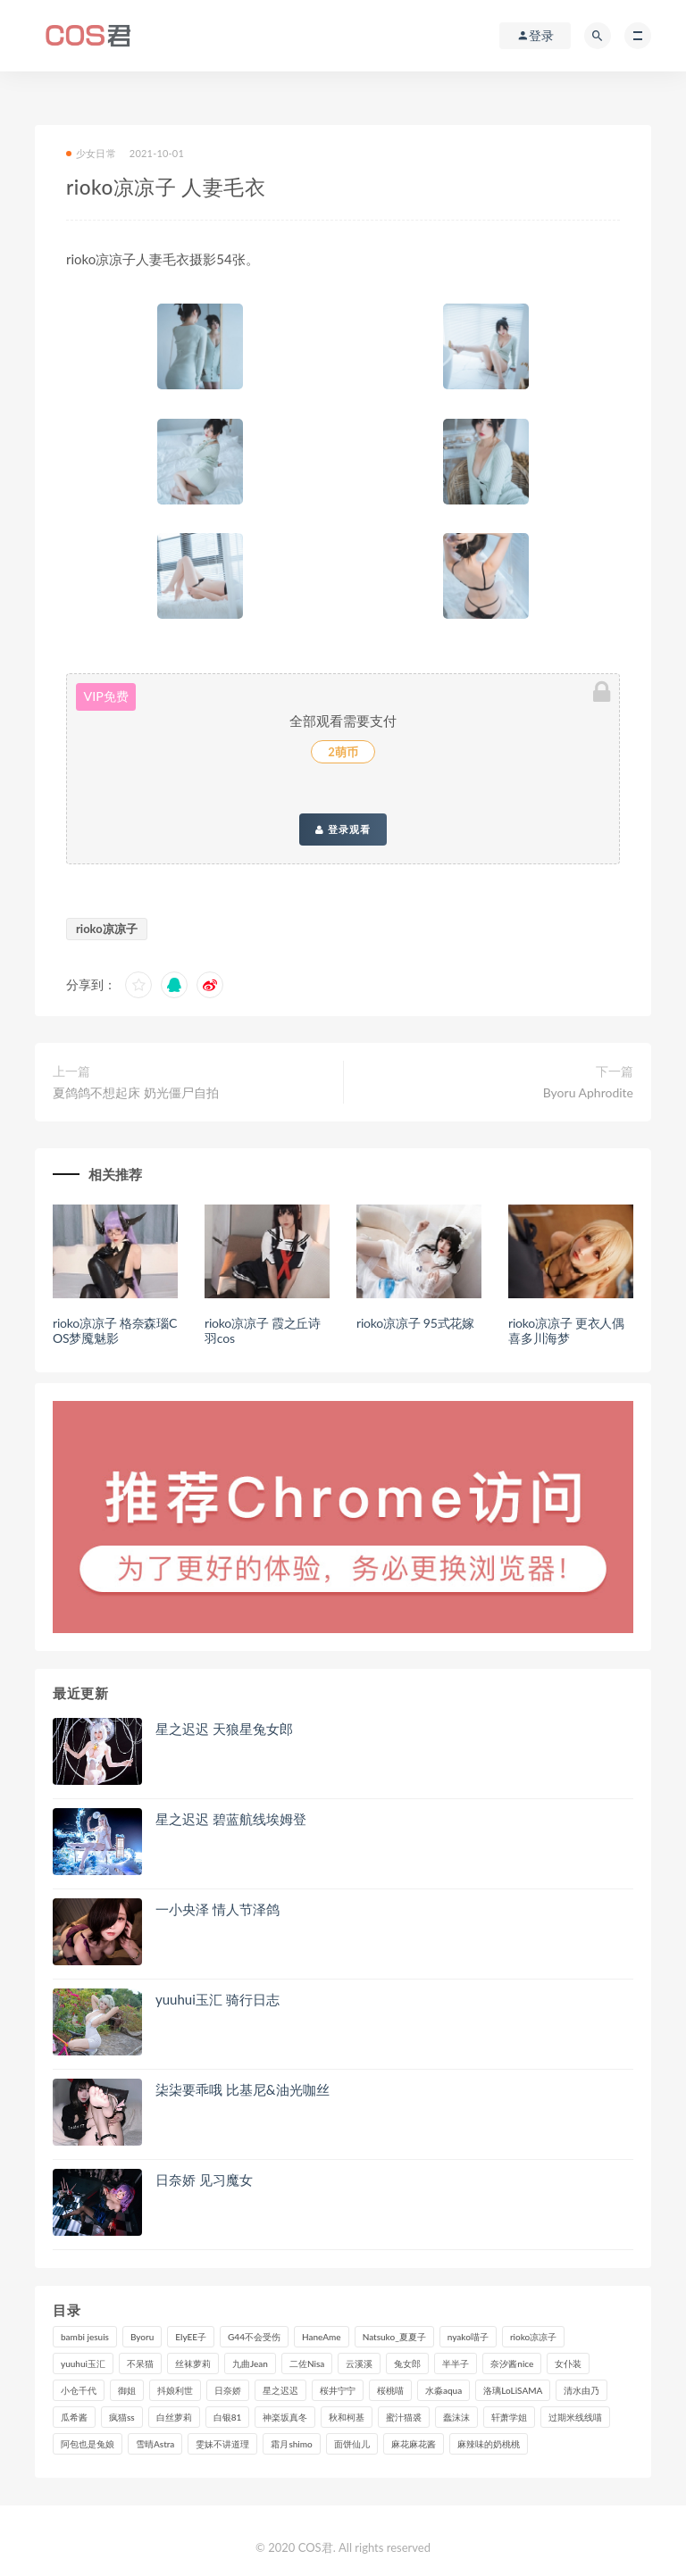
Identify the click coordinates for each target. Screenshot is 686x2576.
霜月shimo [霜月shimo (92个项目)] (291, 2443)
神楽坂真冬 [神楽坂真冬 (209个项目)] (285, 2417)
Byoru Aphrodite (588, 1092)
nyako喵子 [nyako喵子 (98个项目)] (468, 2336)
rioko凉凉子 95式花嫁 (415, 1322)
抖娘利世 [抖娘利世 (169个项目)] (175, 2390)
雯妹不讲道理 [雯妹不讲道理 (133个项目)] (222, 2443)
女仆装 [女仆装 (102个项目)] (568, 2363)
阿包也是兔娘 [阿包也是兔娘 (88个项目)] (87, 2443)
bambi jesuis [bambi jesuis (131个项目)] (85, 2336)
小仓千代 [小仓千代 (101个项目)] (78, 2390)
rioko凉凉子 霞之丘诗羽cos (263, 1330)
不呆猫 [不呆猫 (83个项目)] (140, 2363)
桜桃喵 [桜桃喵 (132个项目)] (390, 2390)
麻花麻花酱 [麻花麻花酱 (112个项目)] (413, 2443)
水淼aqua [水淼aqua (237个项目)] (443, 2390)
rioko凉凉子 (107, 928)
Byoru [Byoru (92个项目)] (142, 2336)
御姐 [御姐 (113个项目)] (127, 2390)
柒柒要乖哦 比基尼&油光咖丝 (242, 2089)
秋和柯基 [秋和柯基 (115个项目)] (346, 2417)
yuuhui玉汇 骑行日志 (217, 1999)
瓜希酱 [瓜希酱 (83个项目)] (74, 2417)
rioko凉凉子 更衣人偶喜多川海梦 (566, 1330)
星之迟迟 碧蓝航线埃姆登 (230, 1819)
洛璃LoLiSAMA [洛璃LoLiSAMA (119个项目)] (512, 2390)
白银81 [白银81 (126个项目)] (227, 2417)
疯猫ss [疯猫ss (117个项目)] (122, 2417)
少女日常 (91, 153)
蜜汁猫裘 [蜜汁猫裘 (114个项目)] (404, 2417)
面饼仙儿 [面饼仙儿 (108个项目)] (352, 2443)
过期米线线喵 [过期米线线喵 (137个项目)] (575, 2417)
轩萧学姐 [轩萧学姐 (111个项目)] (509, 2417)
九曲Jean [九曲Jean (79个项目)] (250, 2363)
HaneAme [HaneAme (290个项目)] (321, 2336)
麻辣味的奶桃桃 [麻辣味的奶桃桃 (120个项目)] (488, 2443)
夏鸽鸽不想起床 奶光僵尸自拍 (136, 1092)
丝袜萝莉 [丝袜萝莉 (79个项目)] (193, 2363)
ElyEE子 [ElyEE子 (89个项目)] (190, 2336)
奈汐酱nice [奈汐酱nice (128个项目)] (511, 2363)
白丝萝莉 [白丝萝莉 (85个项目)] (174, 2417)
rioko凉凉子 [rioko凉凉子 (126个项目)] (533, 2336)
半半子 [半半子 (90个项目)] (455, 2363)
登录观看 (343, 829)
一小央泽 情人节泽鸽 (217, 1909)
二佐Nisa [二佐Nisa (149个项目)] (306, 2363)
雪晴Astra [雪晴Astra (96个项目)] (155, 2443)
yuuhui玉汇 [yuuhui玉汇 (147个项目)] (83, 2363)
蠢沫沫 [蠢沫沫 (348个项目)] (456, 2417)
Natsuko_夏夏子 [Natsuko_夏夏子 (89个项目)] (394, 2336)
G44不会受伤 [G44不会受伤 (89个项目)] (254, 2336)
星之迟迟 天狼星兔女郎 (224, 1729)
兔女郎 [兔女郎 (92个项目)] (407, 2363)
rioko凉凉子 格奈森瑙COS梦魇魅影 (115, 1330)
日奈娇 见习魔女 (204, 2180)
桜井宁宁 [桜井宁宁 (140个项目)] (338, 2390)
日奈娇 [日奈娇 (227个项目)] (227, 2390)
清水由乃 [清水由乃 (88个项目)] (581, 2390)
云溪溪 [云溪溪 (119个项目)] (359, 2363)
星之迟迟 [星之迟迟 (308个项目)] (280, 2390)
